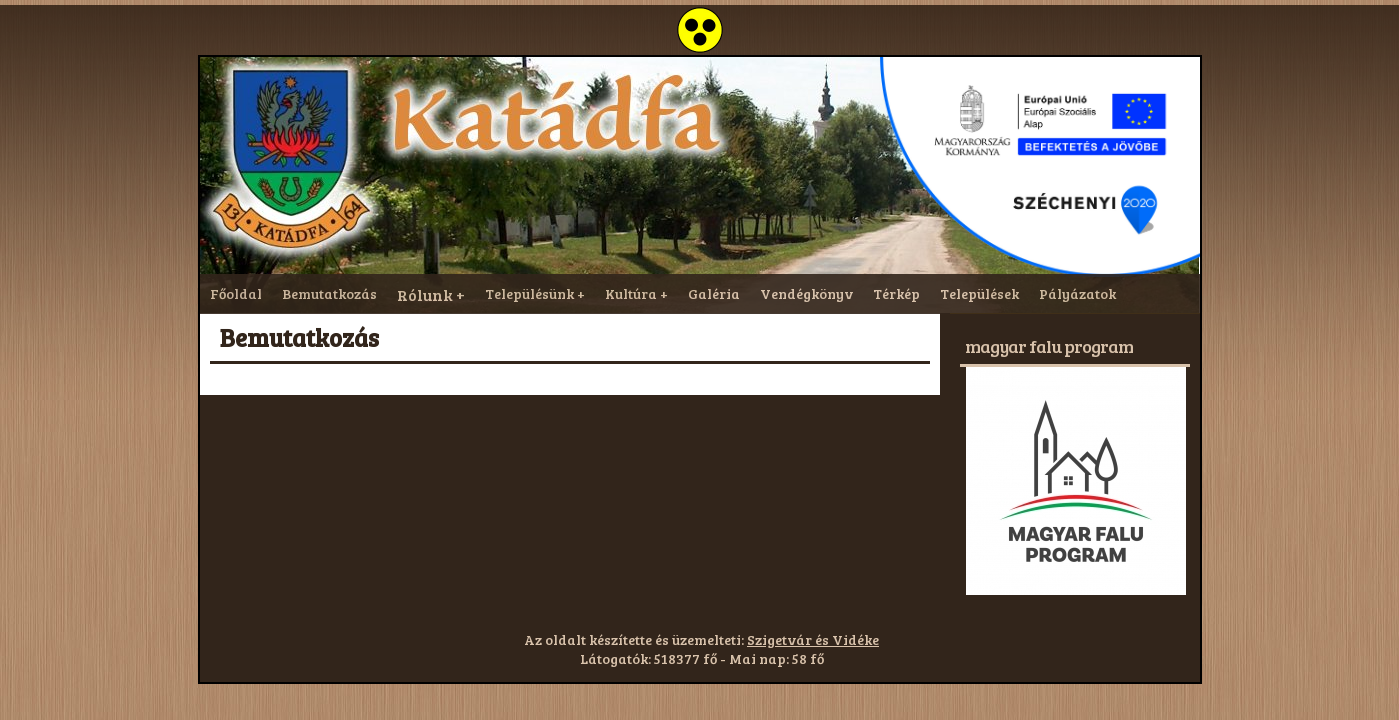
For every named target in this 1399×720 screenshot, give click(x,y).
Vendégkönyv (806, 293)
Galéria (714, 293)
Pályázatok (1077, 293)
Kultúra (631, 293)
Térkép (896, 293)
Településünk (529, 293)
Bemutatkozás (329, 293)
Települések (979, 293)
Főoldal (236, 293)
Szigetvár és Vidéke (813, 639)
